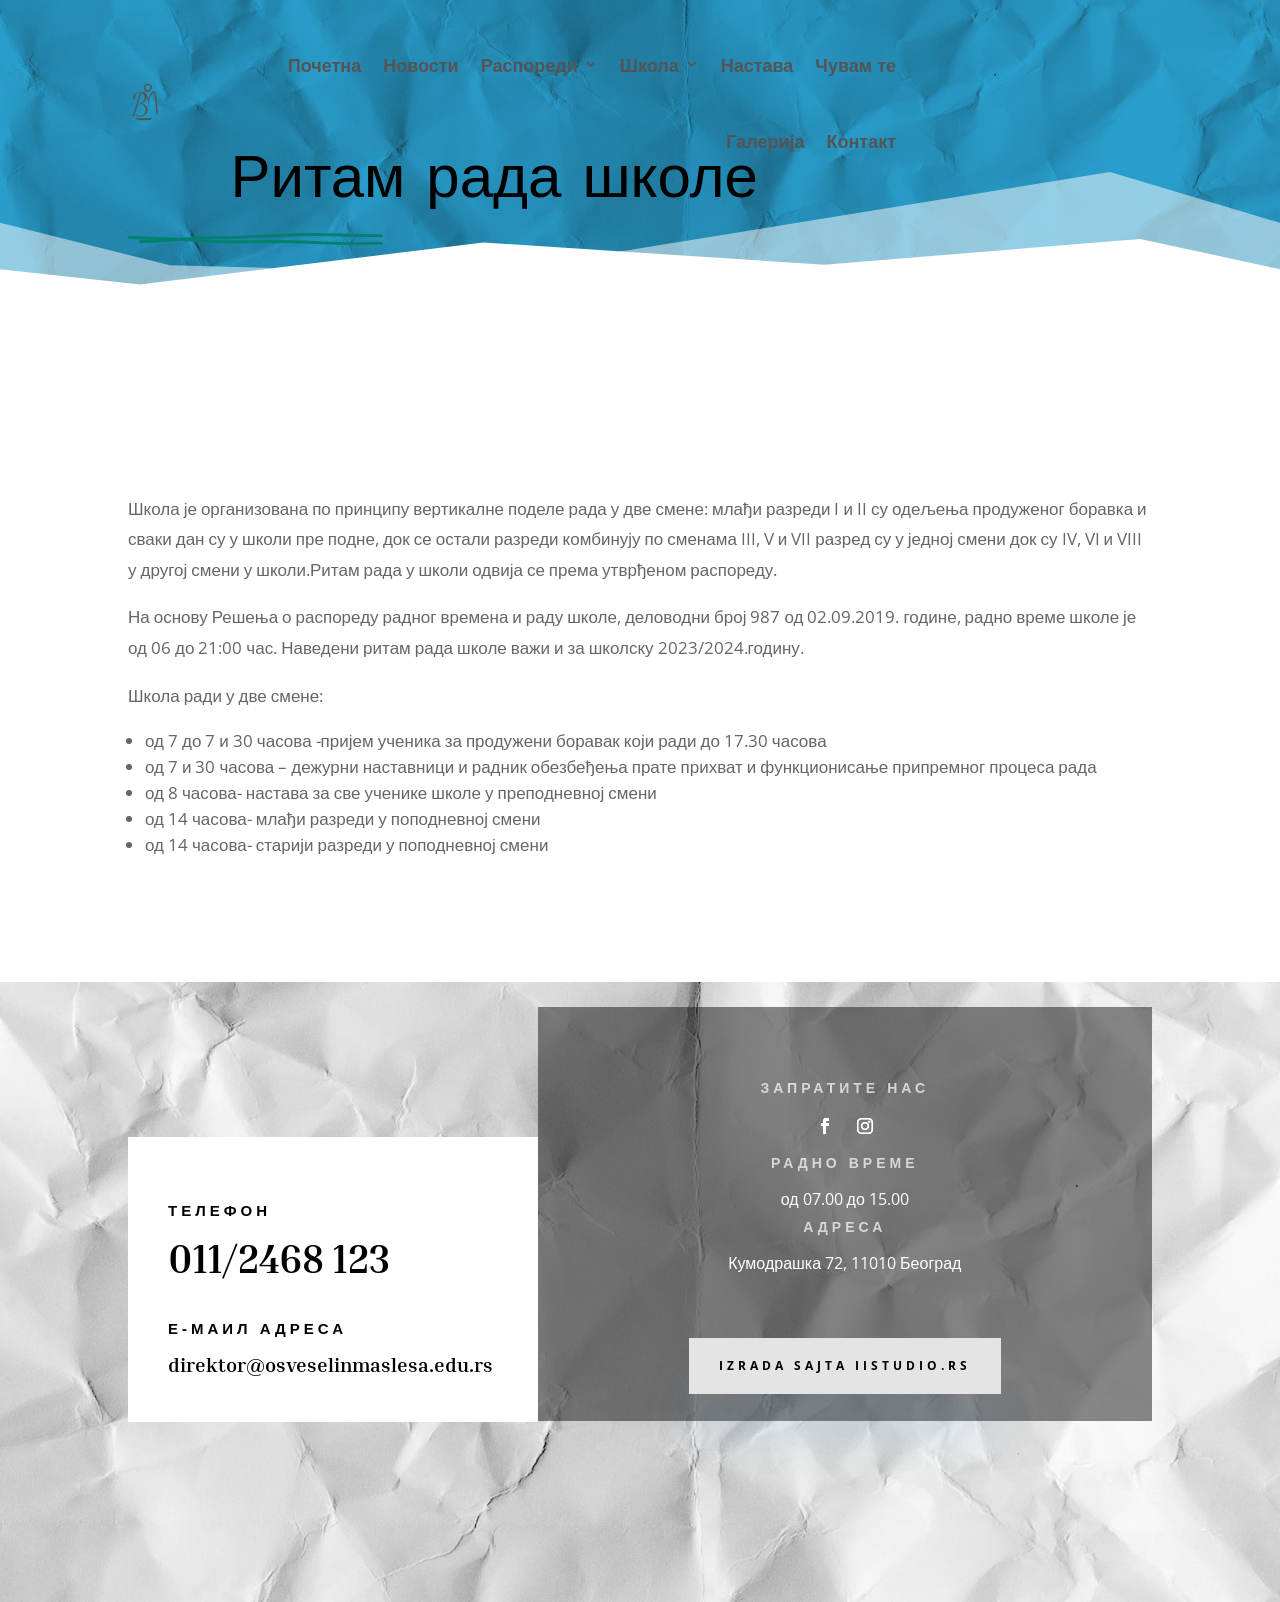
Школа (649, 64)
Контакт (861, 140)
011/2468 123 (279, 1258)
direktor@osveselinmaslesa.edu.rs (330, 1364)
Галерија (765, 140)
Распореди (529, 64)
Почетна (324, 64)
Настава (757, 64)
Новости (420, 64)
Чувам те (855, 64)
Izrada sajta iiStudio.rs (845, 1365)
